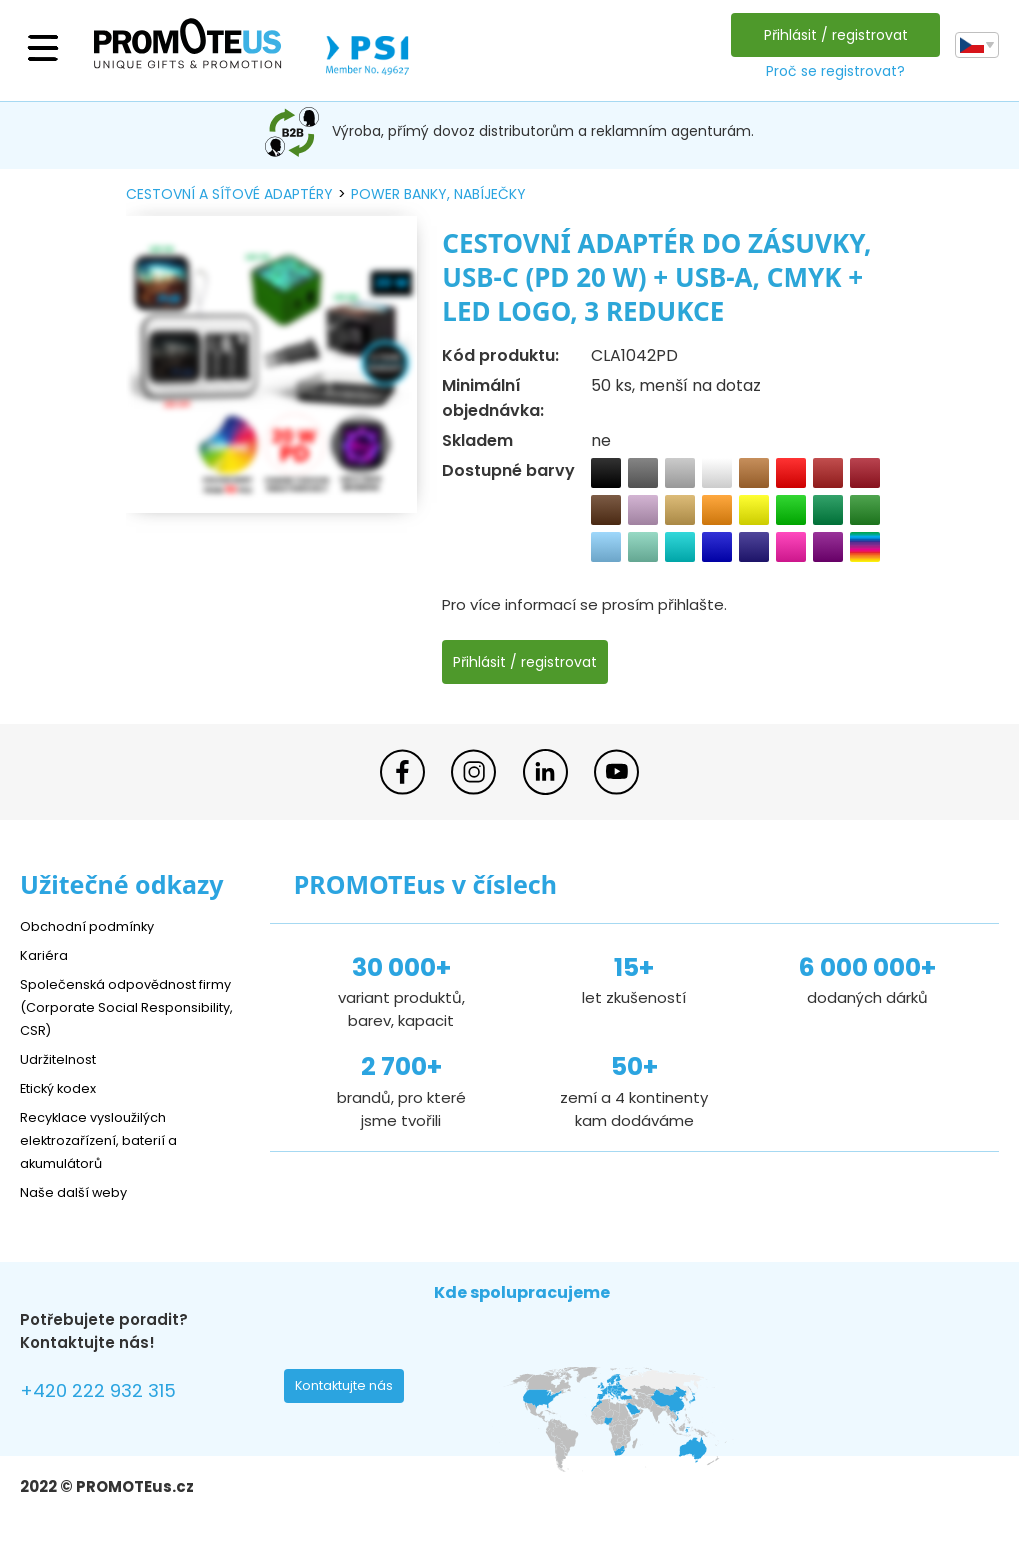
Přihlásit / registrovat (831, 35)
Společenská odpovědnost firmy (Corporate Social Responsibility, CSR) (120, 1006)
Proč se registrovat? (830, 71)
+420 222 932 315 (109, 1393)
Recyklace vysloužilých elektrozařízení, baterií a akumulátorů (110, 1139)
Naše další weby (80, 1191)
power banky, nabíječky (438, 194)
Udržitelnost (64, 1058)
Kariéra (46, 954)
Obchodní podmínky (95, 925)
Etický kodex (64, 1087)
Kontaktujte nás (350, 1391)
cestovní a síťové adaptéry (229, 194)
